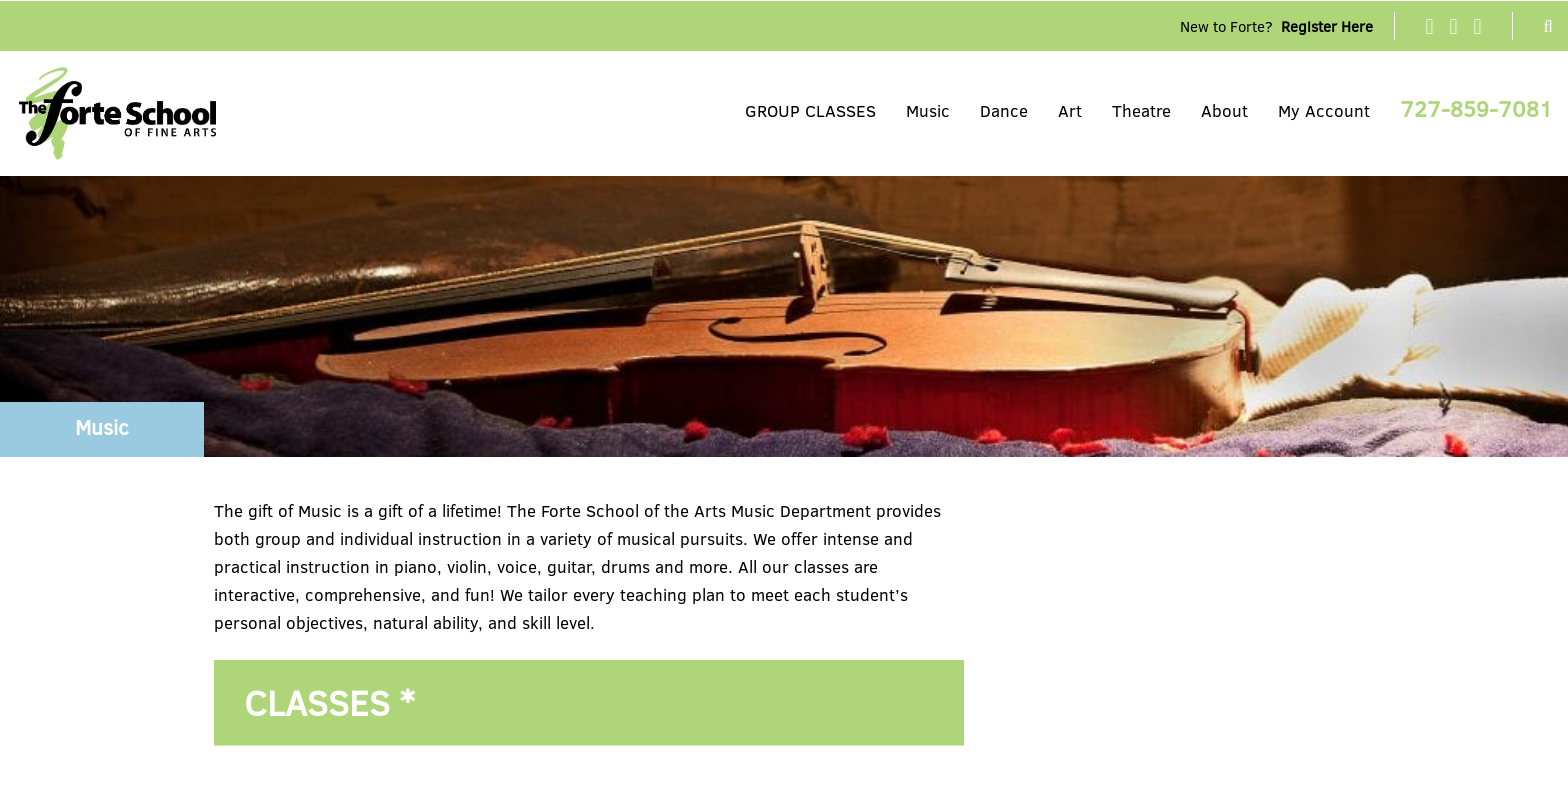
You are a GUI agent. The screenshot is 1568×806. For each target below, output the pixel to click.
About (1224, 110)
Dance (1004, 110)
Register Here (1327, 26)
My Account (1324, 110)
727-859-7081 (1476, 108)
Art (1070, 110)
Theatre (1141, 110)
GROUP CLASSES (810, 110)
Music (928, 110)
